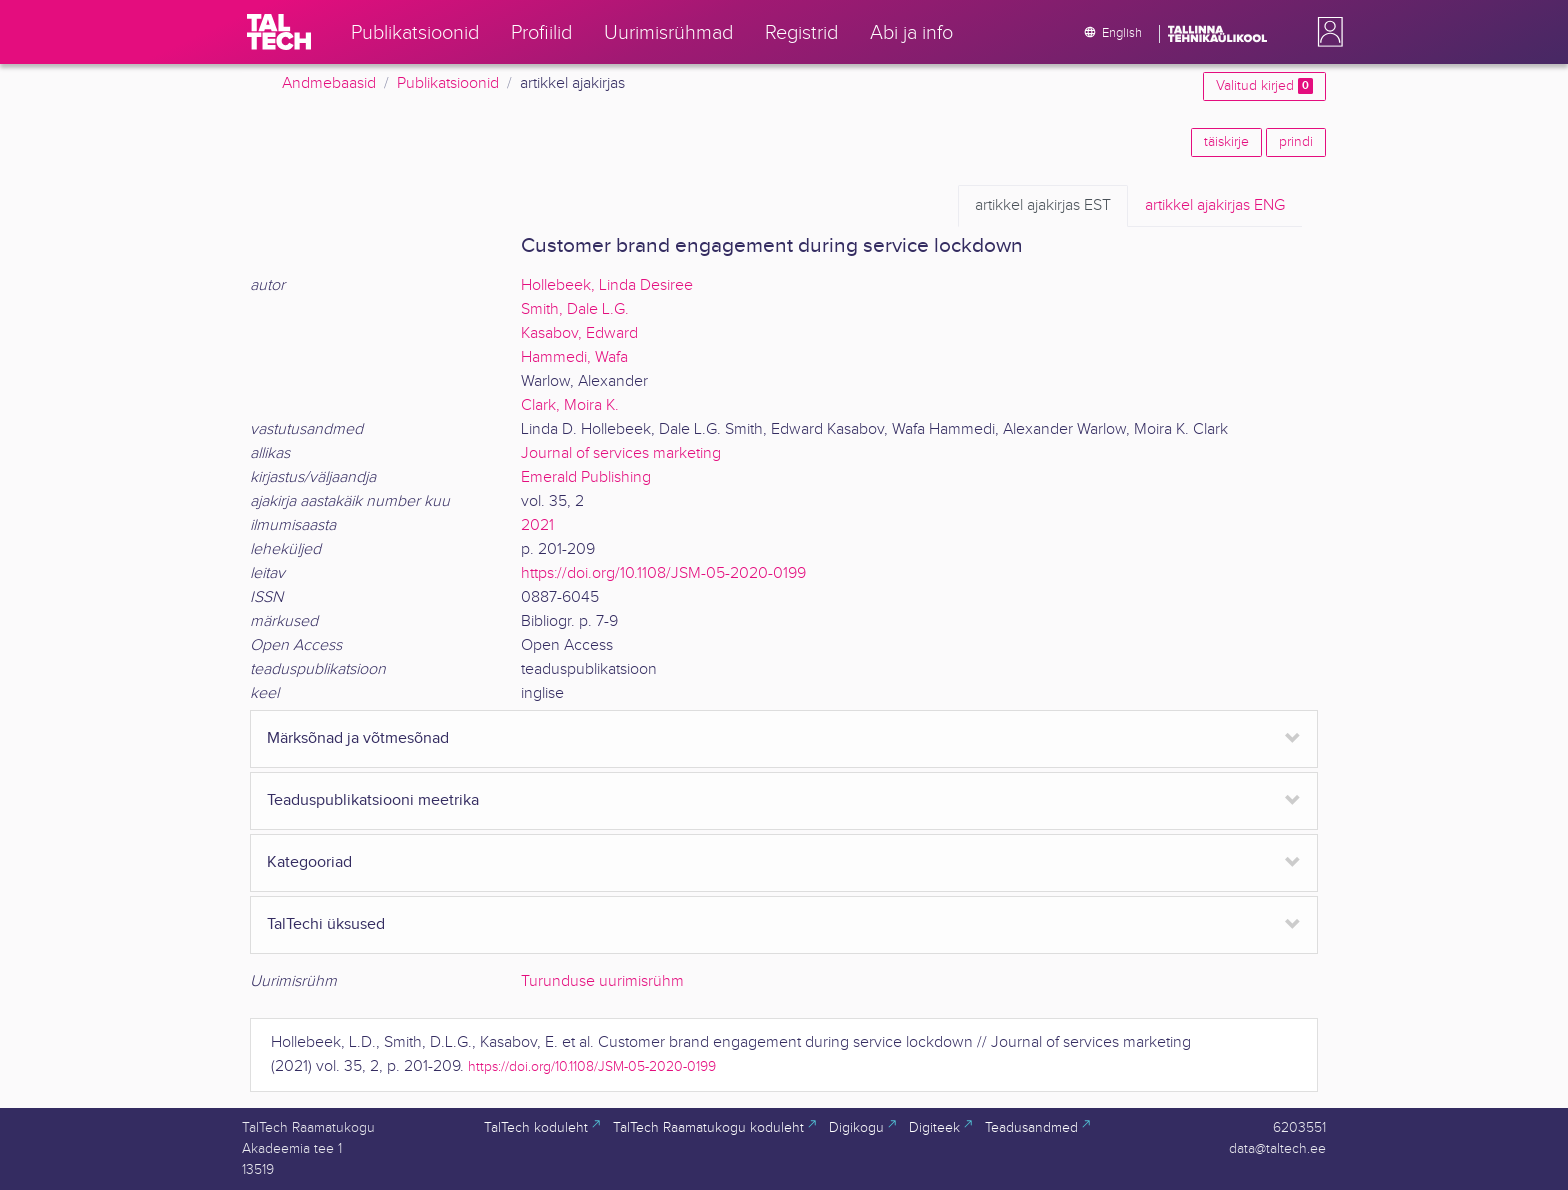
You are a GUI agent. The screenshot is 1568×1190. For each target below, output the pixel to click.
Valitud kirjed (1264, 86)
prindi (1296, 142)
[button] (1326, 32)
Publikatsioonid (448, 83)
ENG (1215, 206)
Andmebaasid (329, 83)
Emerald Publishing (586, 477)
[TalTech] (279, 32)
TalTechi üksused (326, 924)
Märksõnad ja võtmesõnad (358, 738)
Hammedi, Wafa (574, 357)
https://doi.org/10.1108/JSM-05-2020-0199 (663, 573)
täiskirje (1226, 142)
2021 (537, 525)
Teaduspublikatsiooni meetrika (373, 800)
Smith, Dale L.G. (575, 309)
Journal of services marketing (621, 453)
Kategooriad (309, 862)
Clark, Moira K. (570, 405)
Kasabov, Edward (579, 333)
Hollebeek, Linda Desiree (607, 285)
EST (1043, 206)
